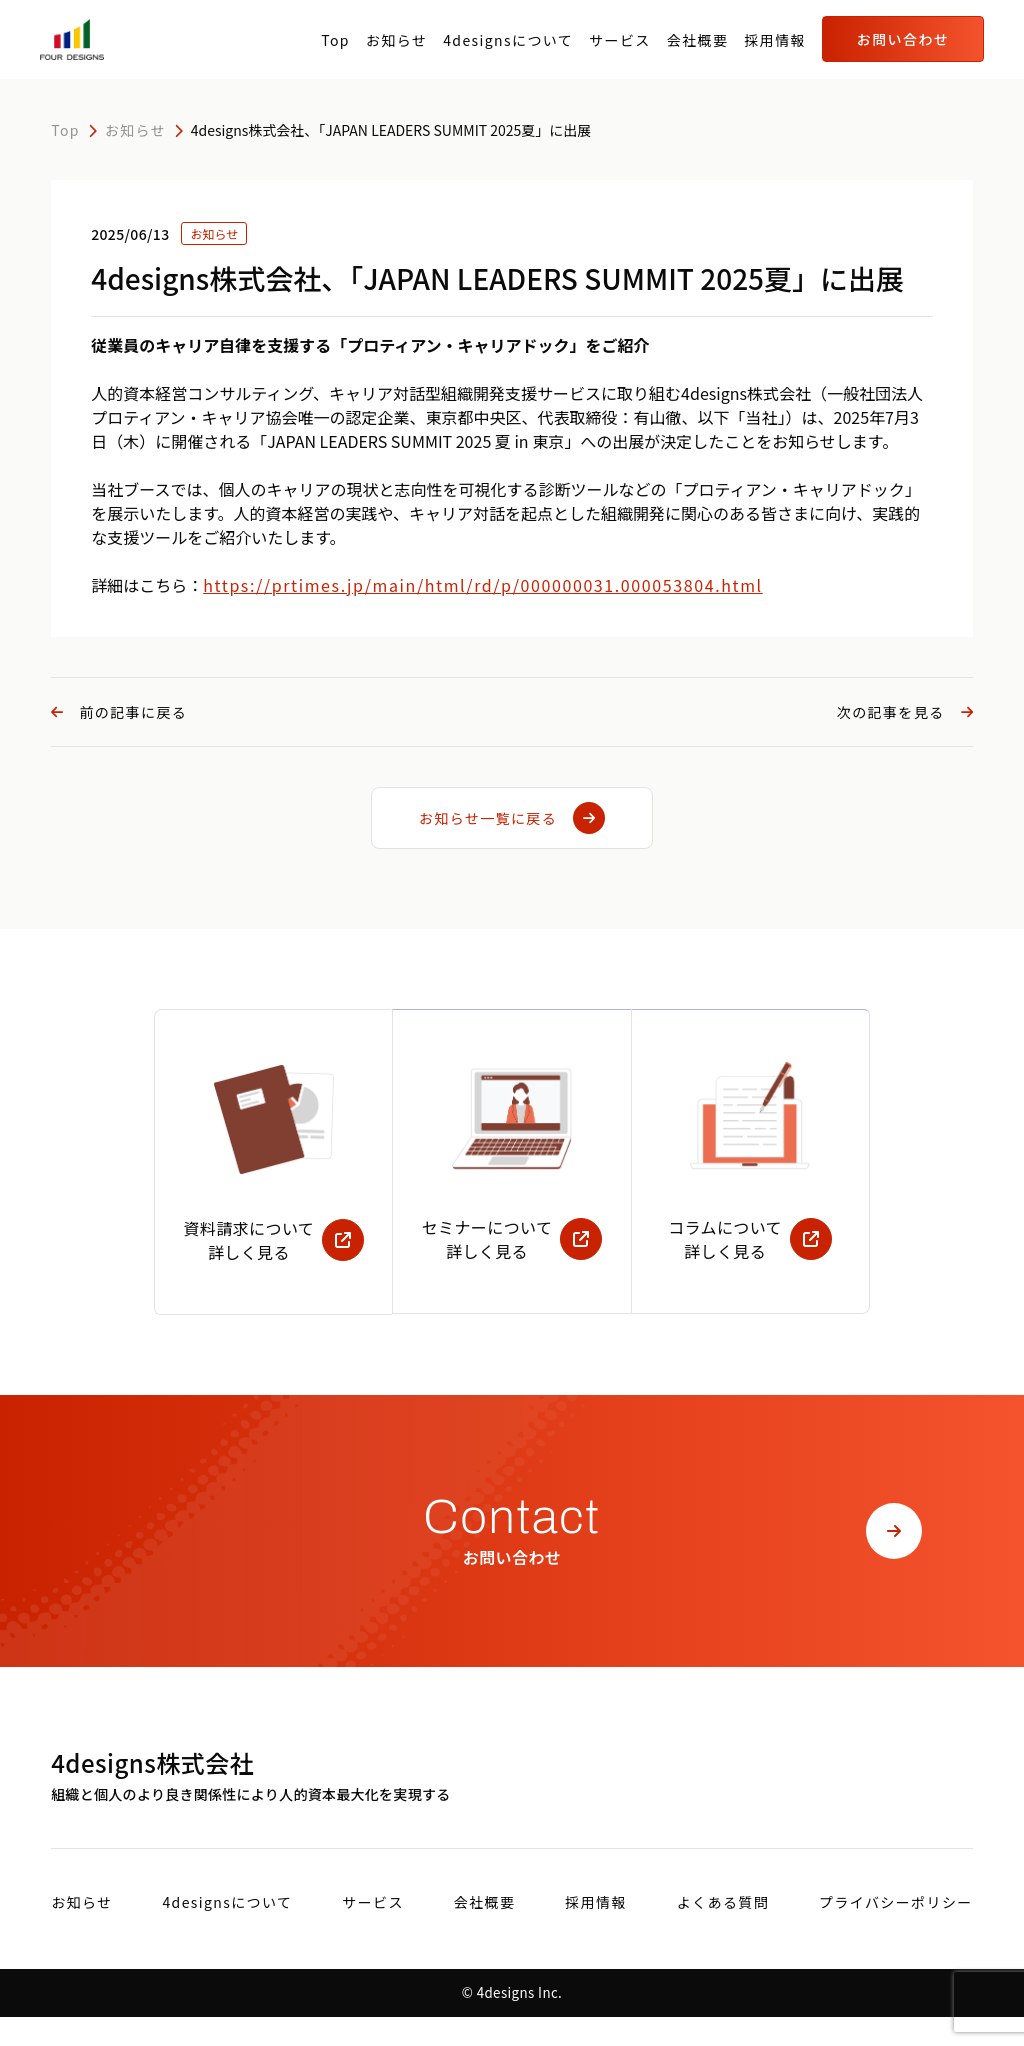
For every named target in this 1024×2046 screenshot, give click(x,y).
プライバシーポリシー (896, 1931)
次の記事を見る (905, 712)
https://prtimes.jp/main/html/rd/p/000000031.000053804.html (483, 585)
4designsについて (508, 40)
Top (335, 40)
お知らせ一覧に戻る (512, 818)
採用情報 (775, 40)
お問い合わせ (903, 39)
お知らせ (396, 40)
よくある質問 (723, 1931)
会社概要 (698, 40)
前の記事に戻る (119, 712)
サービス (620, 40)
